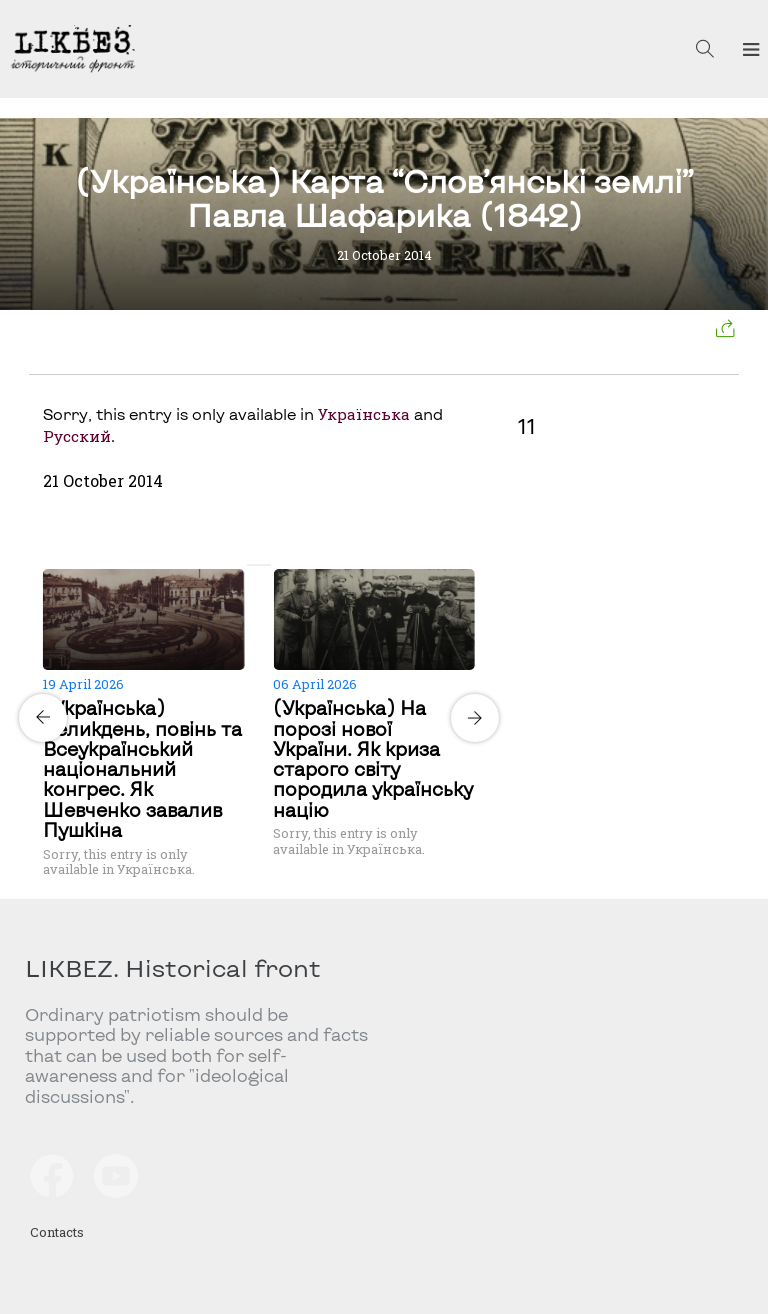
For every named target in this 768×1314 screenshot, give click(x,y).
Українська (364, 414)
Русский (77, 436)
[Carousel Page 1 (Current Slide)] (253, 565)
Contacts (57, 1232)
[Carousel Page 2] (265, 565)
